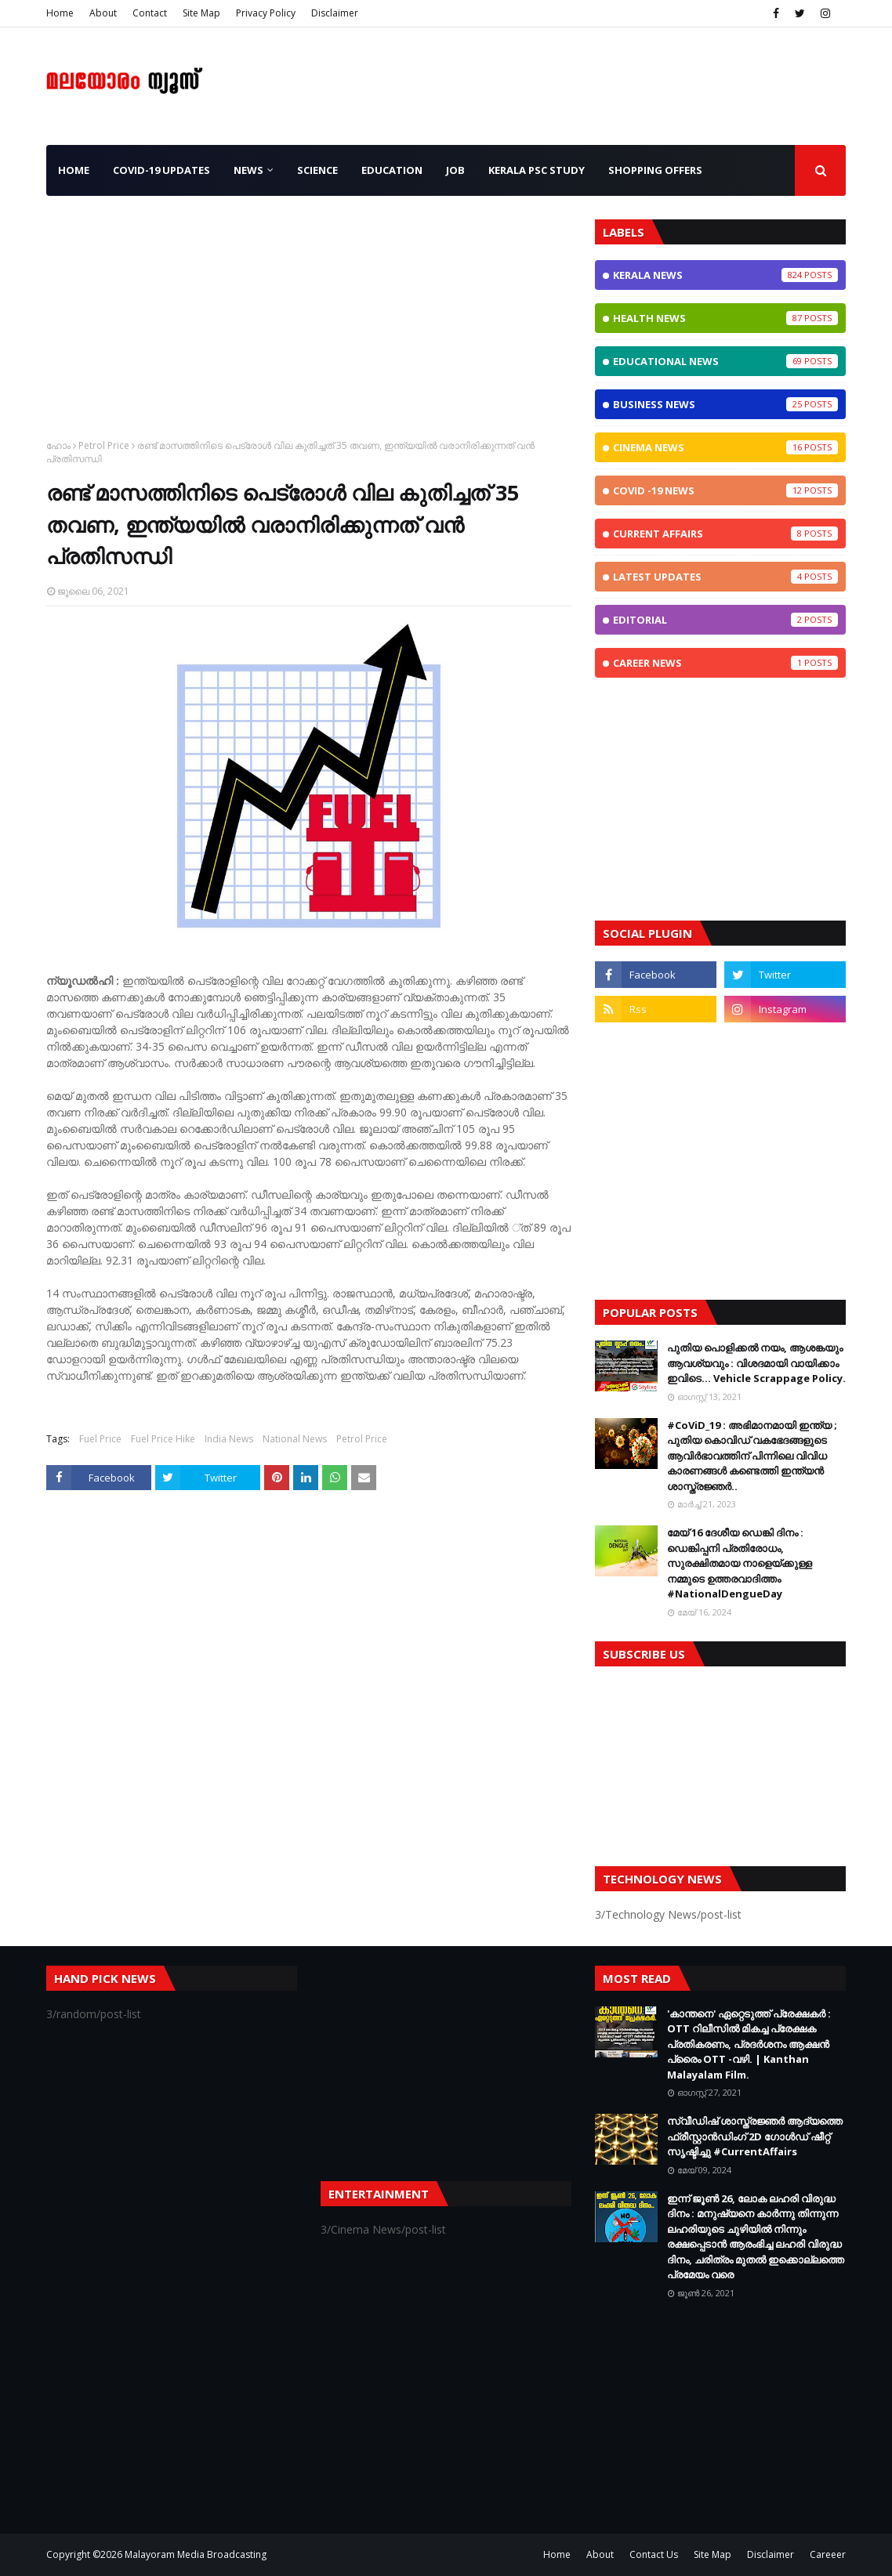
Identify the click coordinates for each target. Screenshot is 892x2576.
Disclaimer (334, 13)
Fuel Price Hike (163, 1438)
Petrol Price (103, 445)
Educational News (725, 361)
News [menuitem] (248, 170)
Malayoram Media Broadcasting (196, 2554)
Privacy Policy (266, 13)
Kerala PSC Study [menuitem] (536, 170)
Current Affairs (725, 533)
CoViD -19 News (725, 490)
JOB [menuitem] (455, 170)
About (103, 13)
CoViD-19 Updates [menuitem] (161, 170)
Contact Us (653, 2554)
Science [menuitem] (317, 170)
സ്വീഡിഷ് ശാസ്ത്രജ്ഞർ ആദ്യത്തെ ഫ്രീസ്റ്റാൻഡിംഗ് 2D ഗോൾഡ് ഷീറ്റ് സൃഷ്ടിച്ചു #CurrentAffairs (755, 2136)
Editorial (725, 620)
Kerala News (725, 275)
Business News (725, 404)
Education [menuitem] (391, 170)
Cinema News (725, 447)
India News (229, 1438)
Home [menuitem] (73, 170)
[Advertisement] (308, 329)
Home (60, 13)
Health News (725, 318)
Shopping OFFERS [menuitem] (655, 170)
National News (295, 1438)
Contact (149, 13)
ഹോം (58, 445)
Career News (725, 663)
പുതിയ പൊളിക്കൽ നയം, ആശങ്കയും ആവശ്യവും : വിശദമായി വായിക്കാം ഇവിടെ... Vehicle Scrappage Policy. (756, 1362)
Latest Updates (725, 577)
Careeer (828, 2554)
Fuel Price (100, 1438)
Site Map (201, 13)
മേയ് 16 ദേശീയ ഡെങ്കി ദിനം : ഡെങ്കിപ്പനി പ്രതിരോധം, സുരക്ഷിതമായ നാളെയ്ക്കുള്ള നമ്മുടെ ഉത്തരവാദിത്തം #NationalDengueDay (739, 1563)
